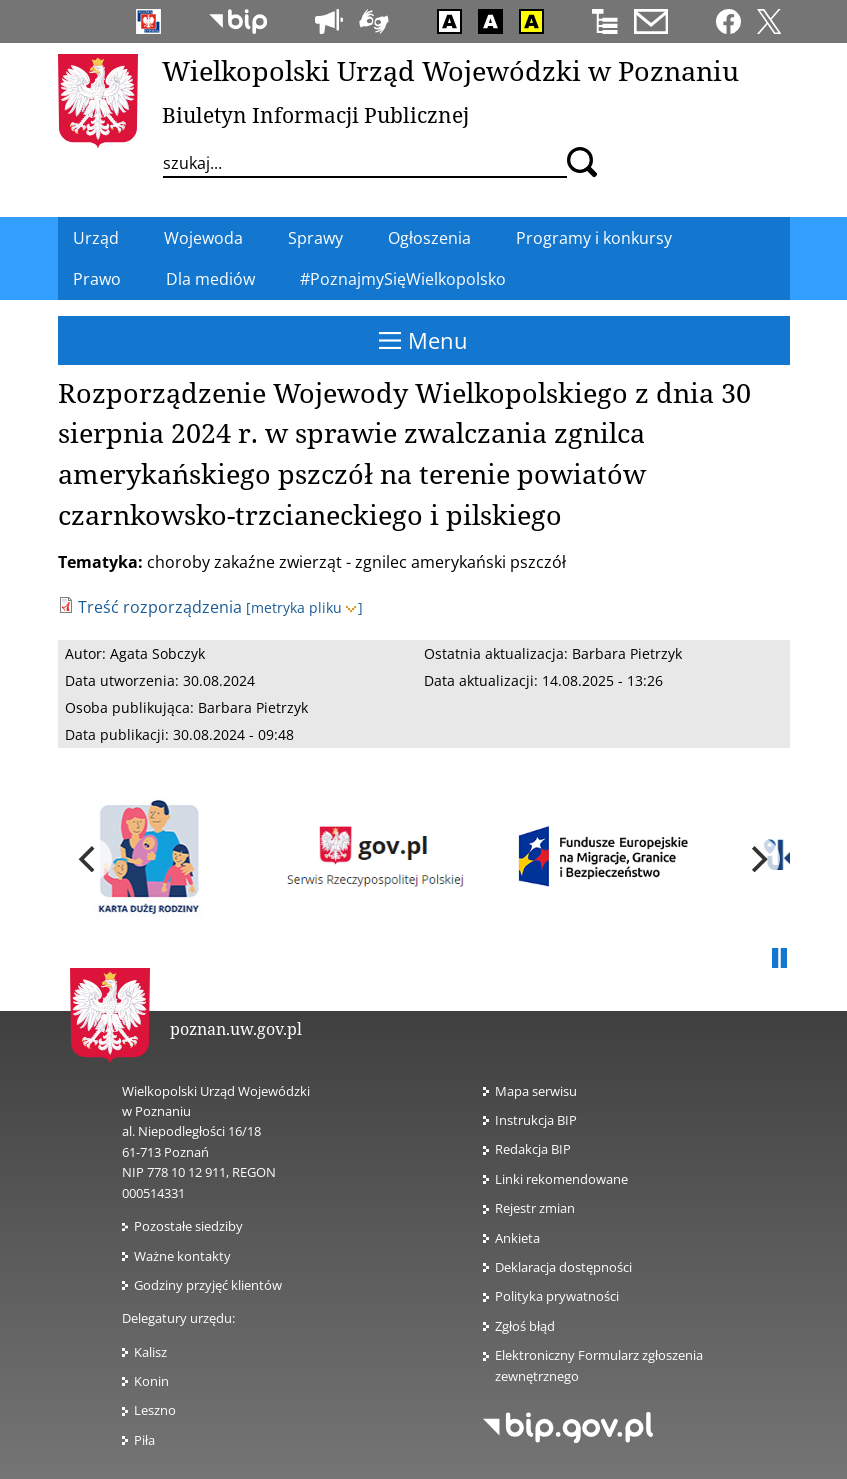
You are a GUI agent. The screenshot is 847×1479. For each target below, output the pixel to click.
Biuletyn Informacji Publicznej (315, 115)
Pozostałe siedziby (188, 1226)
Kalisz (150, 1352)
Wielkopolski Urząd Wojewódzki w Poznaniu (450, 70)
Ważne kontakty (182, 1256)
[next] (758, 859)
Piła (144, 1440)
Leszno (155, 1410)
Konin (151, 1381)
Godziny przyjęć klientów (208, 1285)
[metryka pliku (304, 607)
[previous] (90, 859)
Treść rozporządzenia (160, 607)
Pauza (780, 959)
